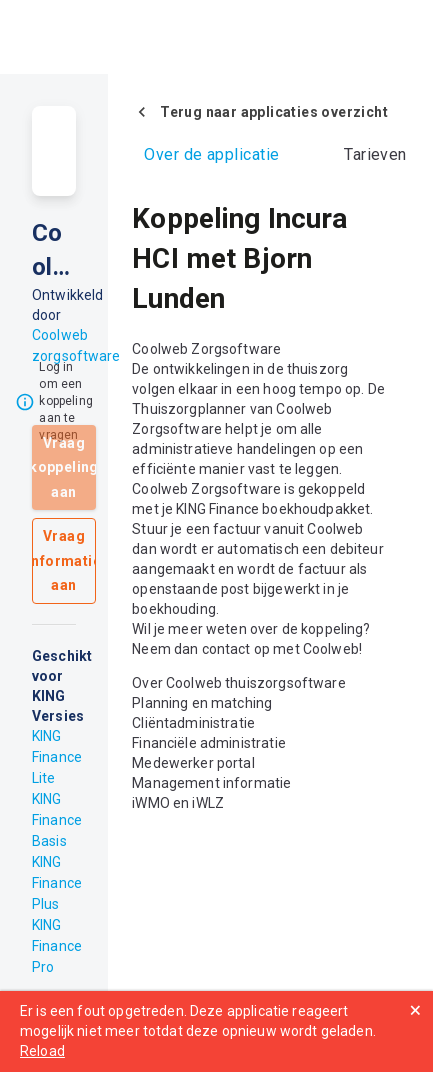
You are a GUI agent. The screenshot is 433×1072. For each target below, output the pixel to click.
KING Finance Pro (57, 946)
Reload (42, 1051)
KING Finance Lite (57, 757)
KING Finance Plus (57, 883)
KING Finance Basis (57, 820)
